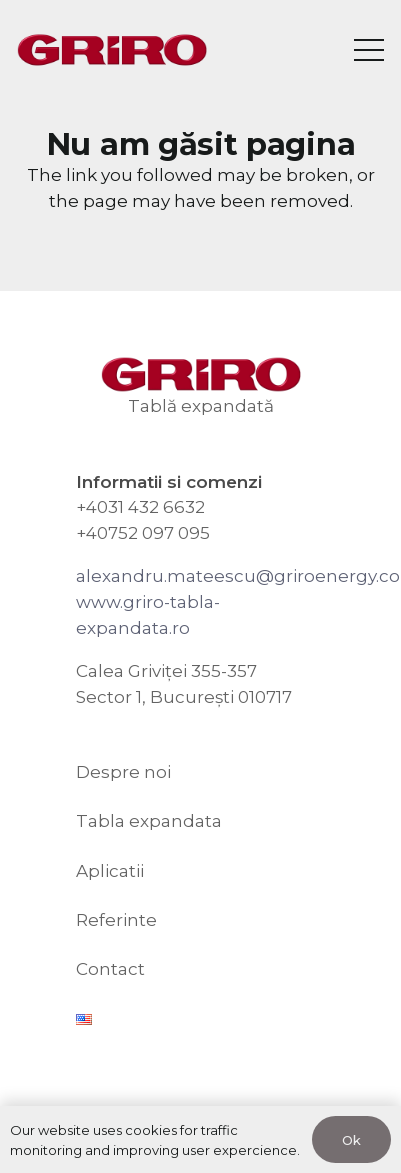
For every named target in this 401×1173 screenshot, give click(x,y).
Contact (110, 969)
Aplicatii (110, 871)
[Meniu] (368, 50)
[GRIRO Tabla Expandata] (112, 50)
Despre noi (123, 772)
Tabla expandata (149, 821)
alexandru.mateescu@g (181, 576)
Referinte (116, 920)
